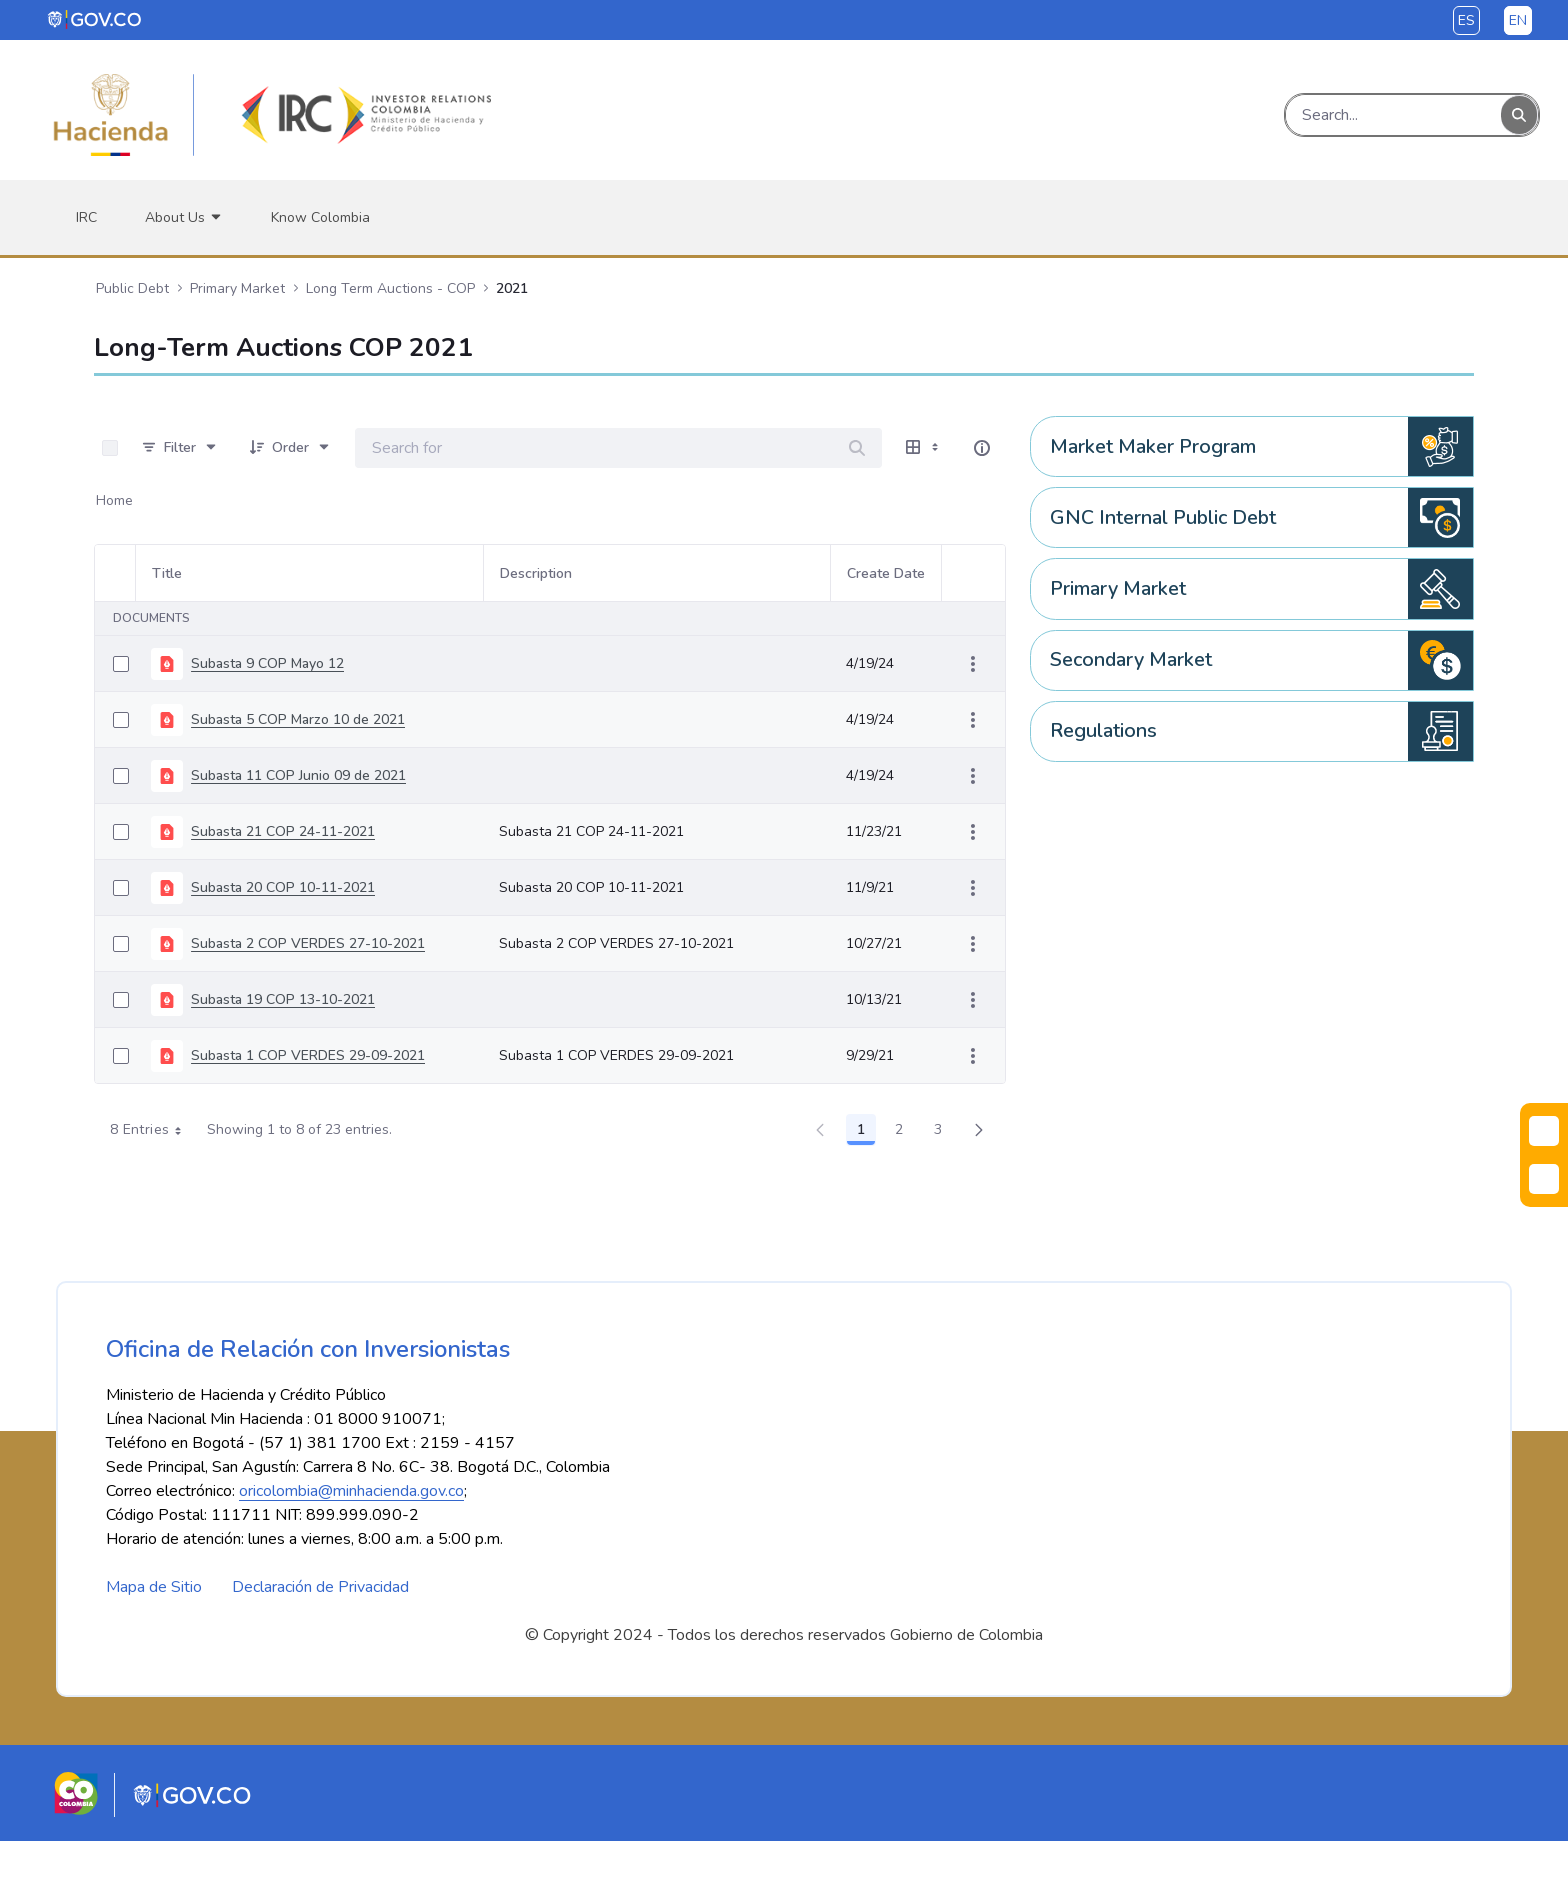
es (1466, 20)
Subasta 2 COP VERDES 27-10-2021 (308, 943)
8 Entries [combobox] (152, 1130)
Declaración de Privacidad (320, 1647)
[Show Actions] (973, 664)
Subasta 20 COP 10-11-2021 (283, 887)
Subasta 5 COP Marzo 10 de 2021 (298, 719)
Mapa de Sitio (154, 1647)
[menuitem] (86, 217)
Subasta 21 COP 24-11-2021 (283, 831)
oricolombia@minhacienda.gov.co (351, 1551)
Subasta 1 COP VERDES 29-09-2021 (308, 1055)
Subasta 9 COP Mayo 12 (267, 663)
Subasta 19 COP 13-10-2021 (283, 999)
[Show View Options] (924, 448)
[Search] (1393, 115)
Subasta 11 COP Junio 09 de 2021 (298, 775)
